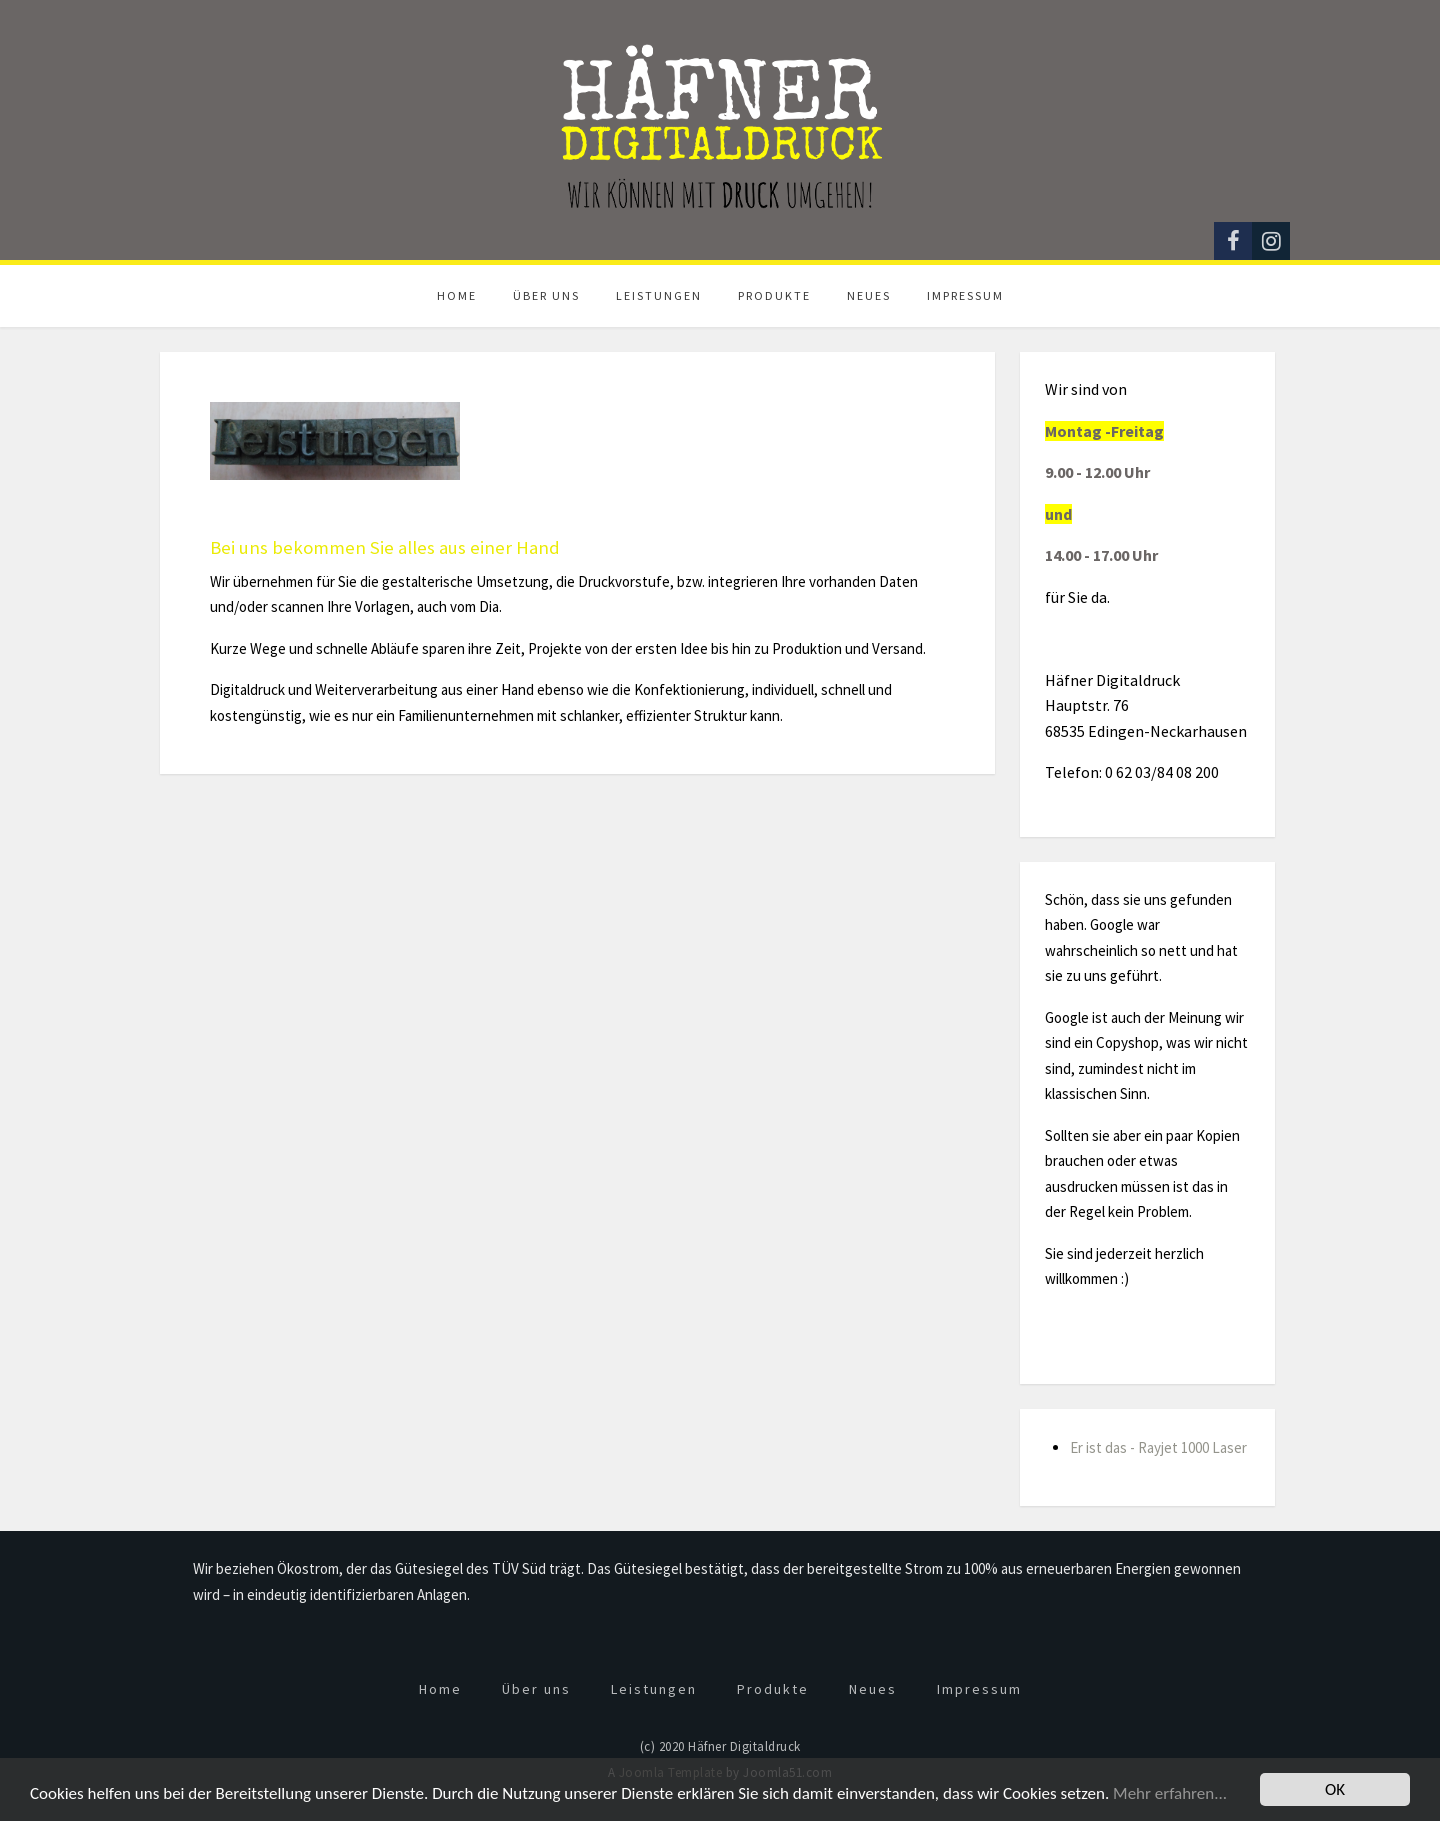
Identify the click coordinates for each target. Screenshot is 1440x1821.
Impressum (965, 295)
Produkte (774, 295)
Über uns (546, 295)
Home (457, 295)
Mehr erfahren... (1170, 1793)
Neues (869, 295)
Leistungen (659, 295)
